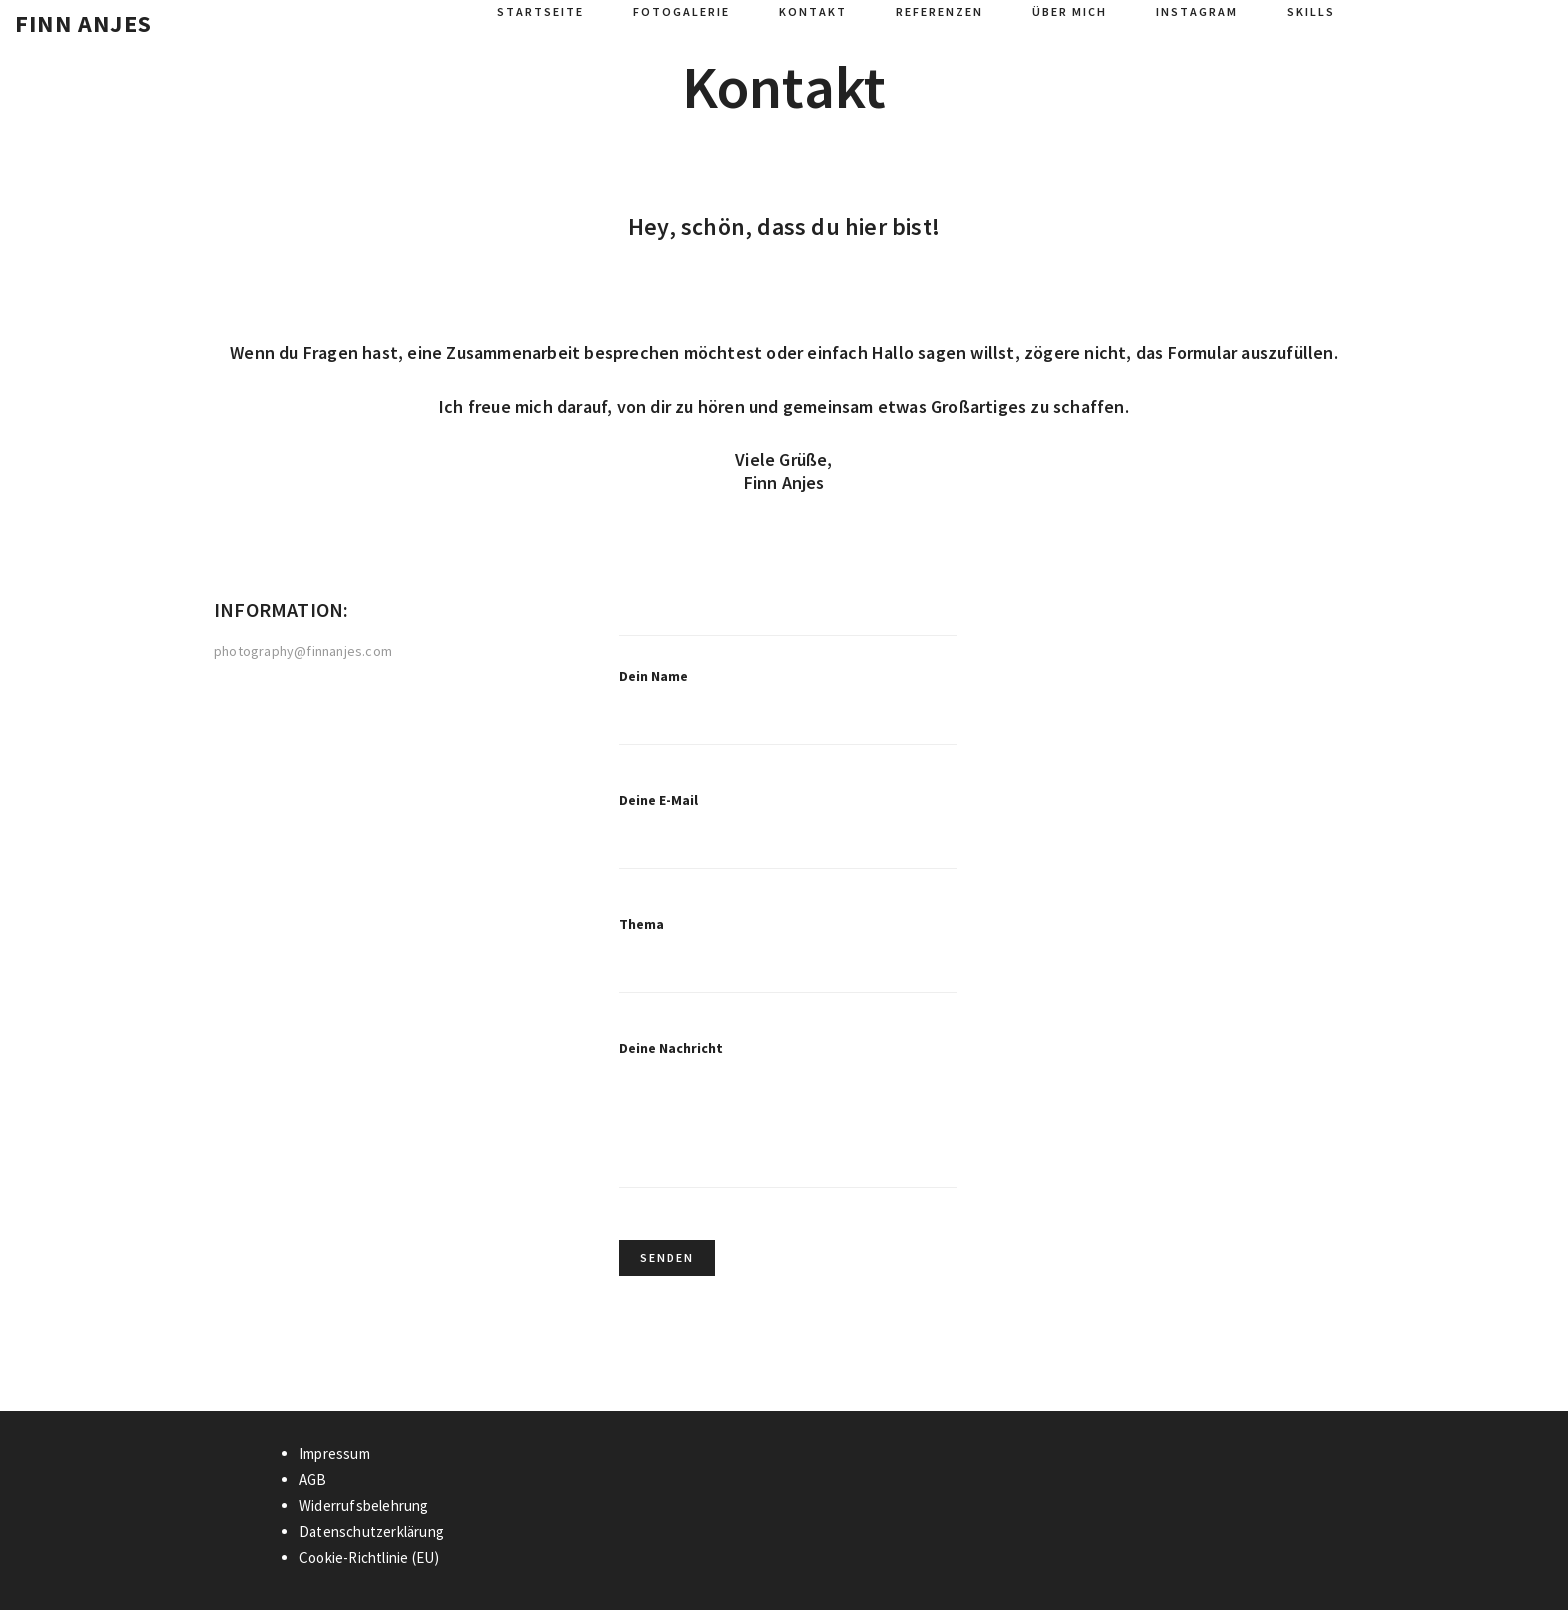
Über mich (1069, 11)
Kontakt (813, 11)
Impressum (334, 1453)
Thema (788, 969)
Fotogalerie (681, 11)
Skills (1311, 11)
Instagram (1197, 11)
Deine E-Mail (788, 845)
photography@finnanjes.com (303, 651)
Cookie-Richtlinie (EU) (369, 1557)
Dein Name (788, 721)
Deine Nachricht (788, 1131)
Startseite (540, 11)
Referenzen (939, 11)
